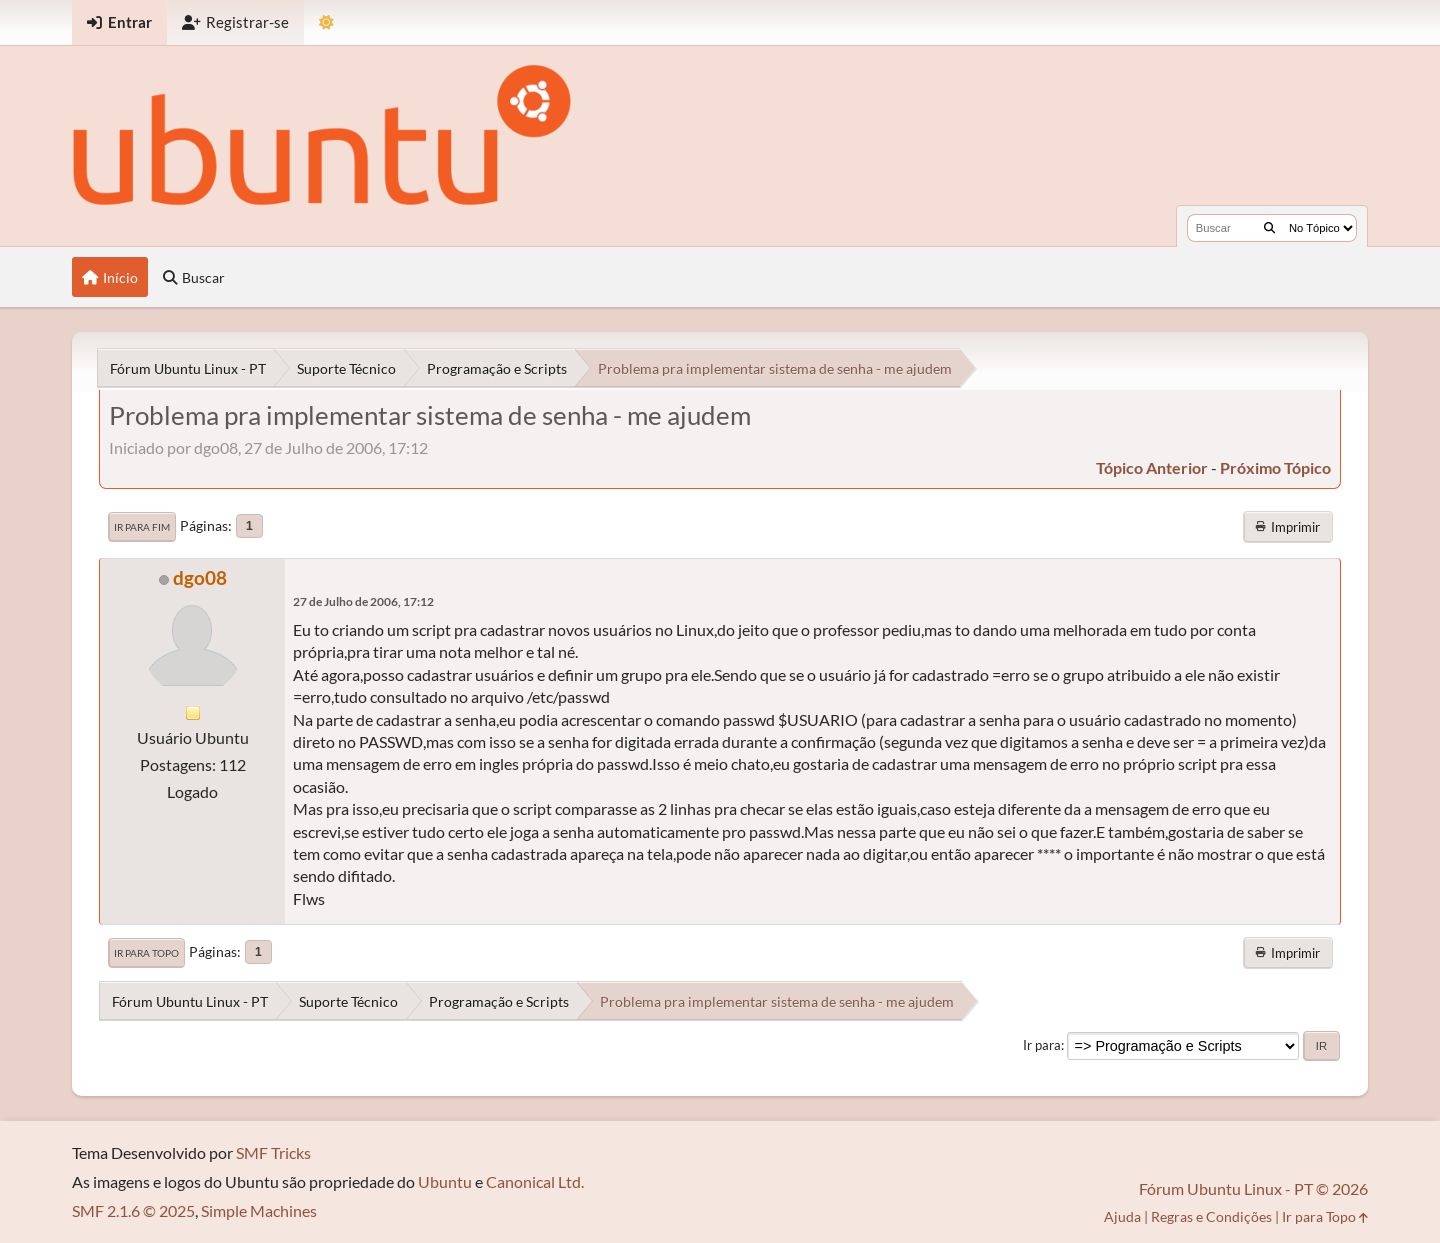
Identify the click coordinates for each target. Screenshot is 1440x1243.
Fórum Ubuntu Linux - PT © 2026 (1253, 1188)
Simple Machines (259, 1210)
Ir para (1042, 1045)
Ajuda (1122, 1216)
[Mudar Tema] (326, 22)
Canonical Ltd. (535, 1181)
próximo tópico (1275, 467)
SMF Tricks (273, 1152)
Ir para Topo (146, 953)
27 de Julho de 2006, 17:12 (363, 601)
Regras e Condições (1211, 1216)
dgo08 (200, 577)
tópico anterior (1152, 467)
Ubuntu (445, 1181)
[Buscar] (1269, 228)
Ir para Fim (142, 527)
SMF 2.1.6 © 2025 (133, 1210)
